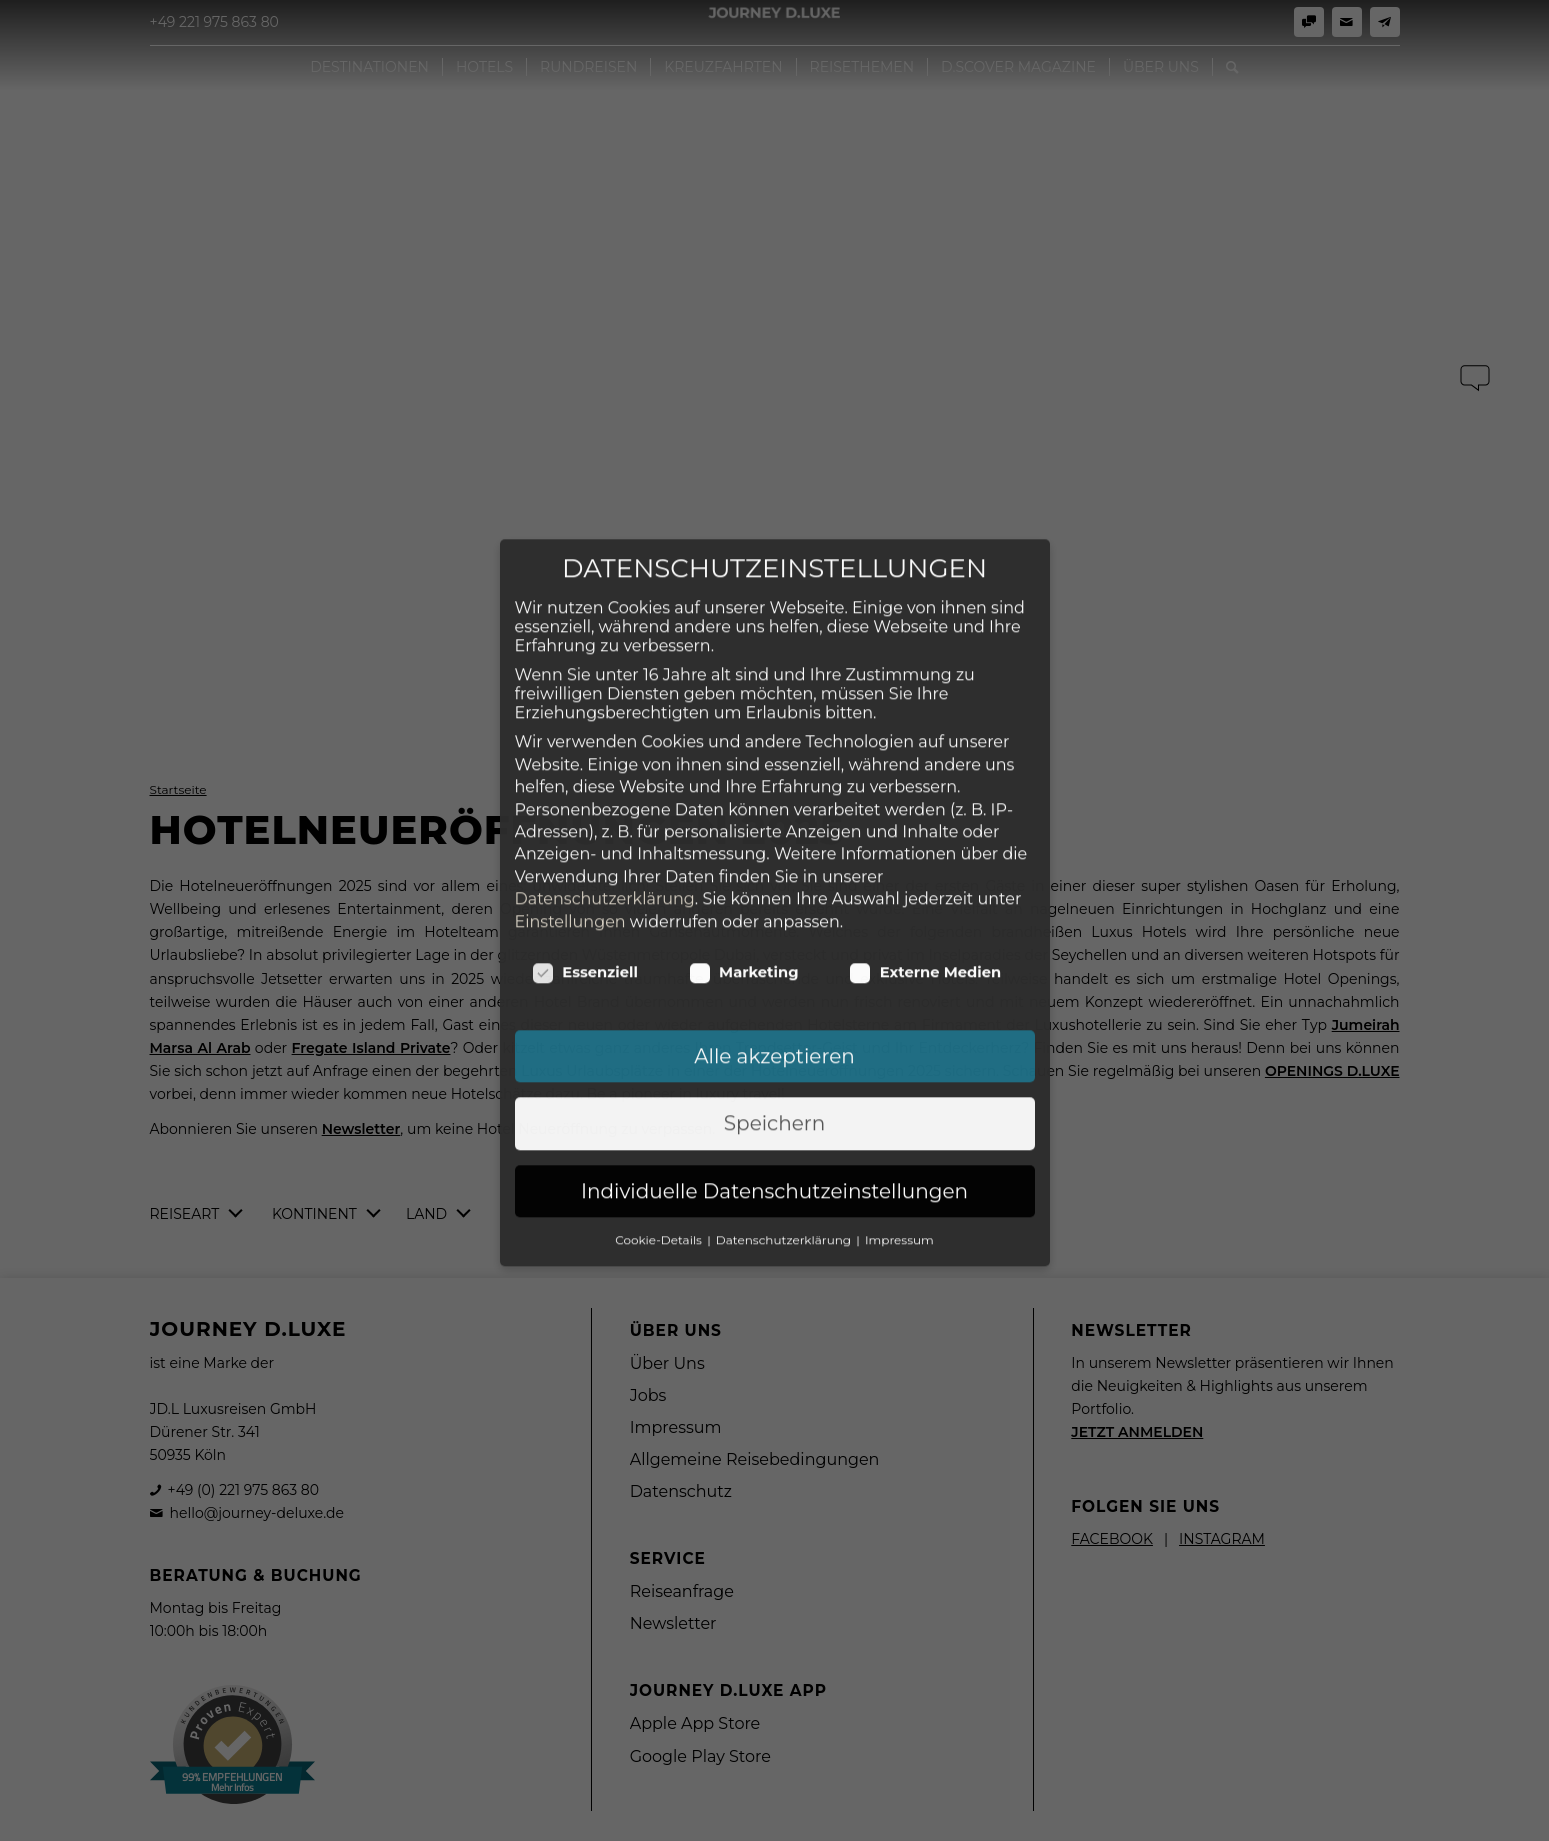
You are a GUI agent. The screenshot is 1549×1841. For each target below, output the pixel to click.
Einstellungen (570, 818)
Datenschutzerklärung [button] (785, 1136)
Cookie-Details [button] (660, 1136)
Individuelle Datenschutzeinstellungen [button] (774, 1088)
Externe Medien (925, 869)
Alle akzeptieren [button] (774, 953)
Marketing (744, 869)
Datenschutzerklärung (605, 795)
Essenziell (585, 869)
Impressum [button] (899, 1136)
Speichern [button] (774, 1020)
